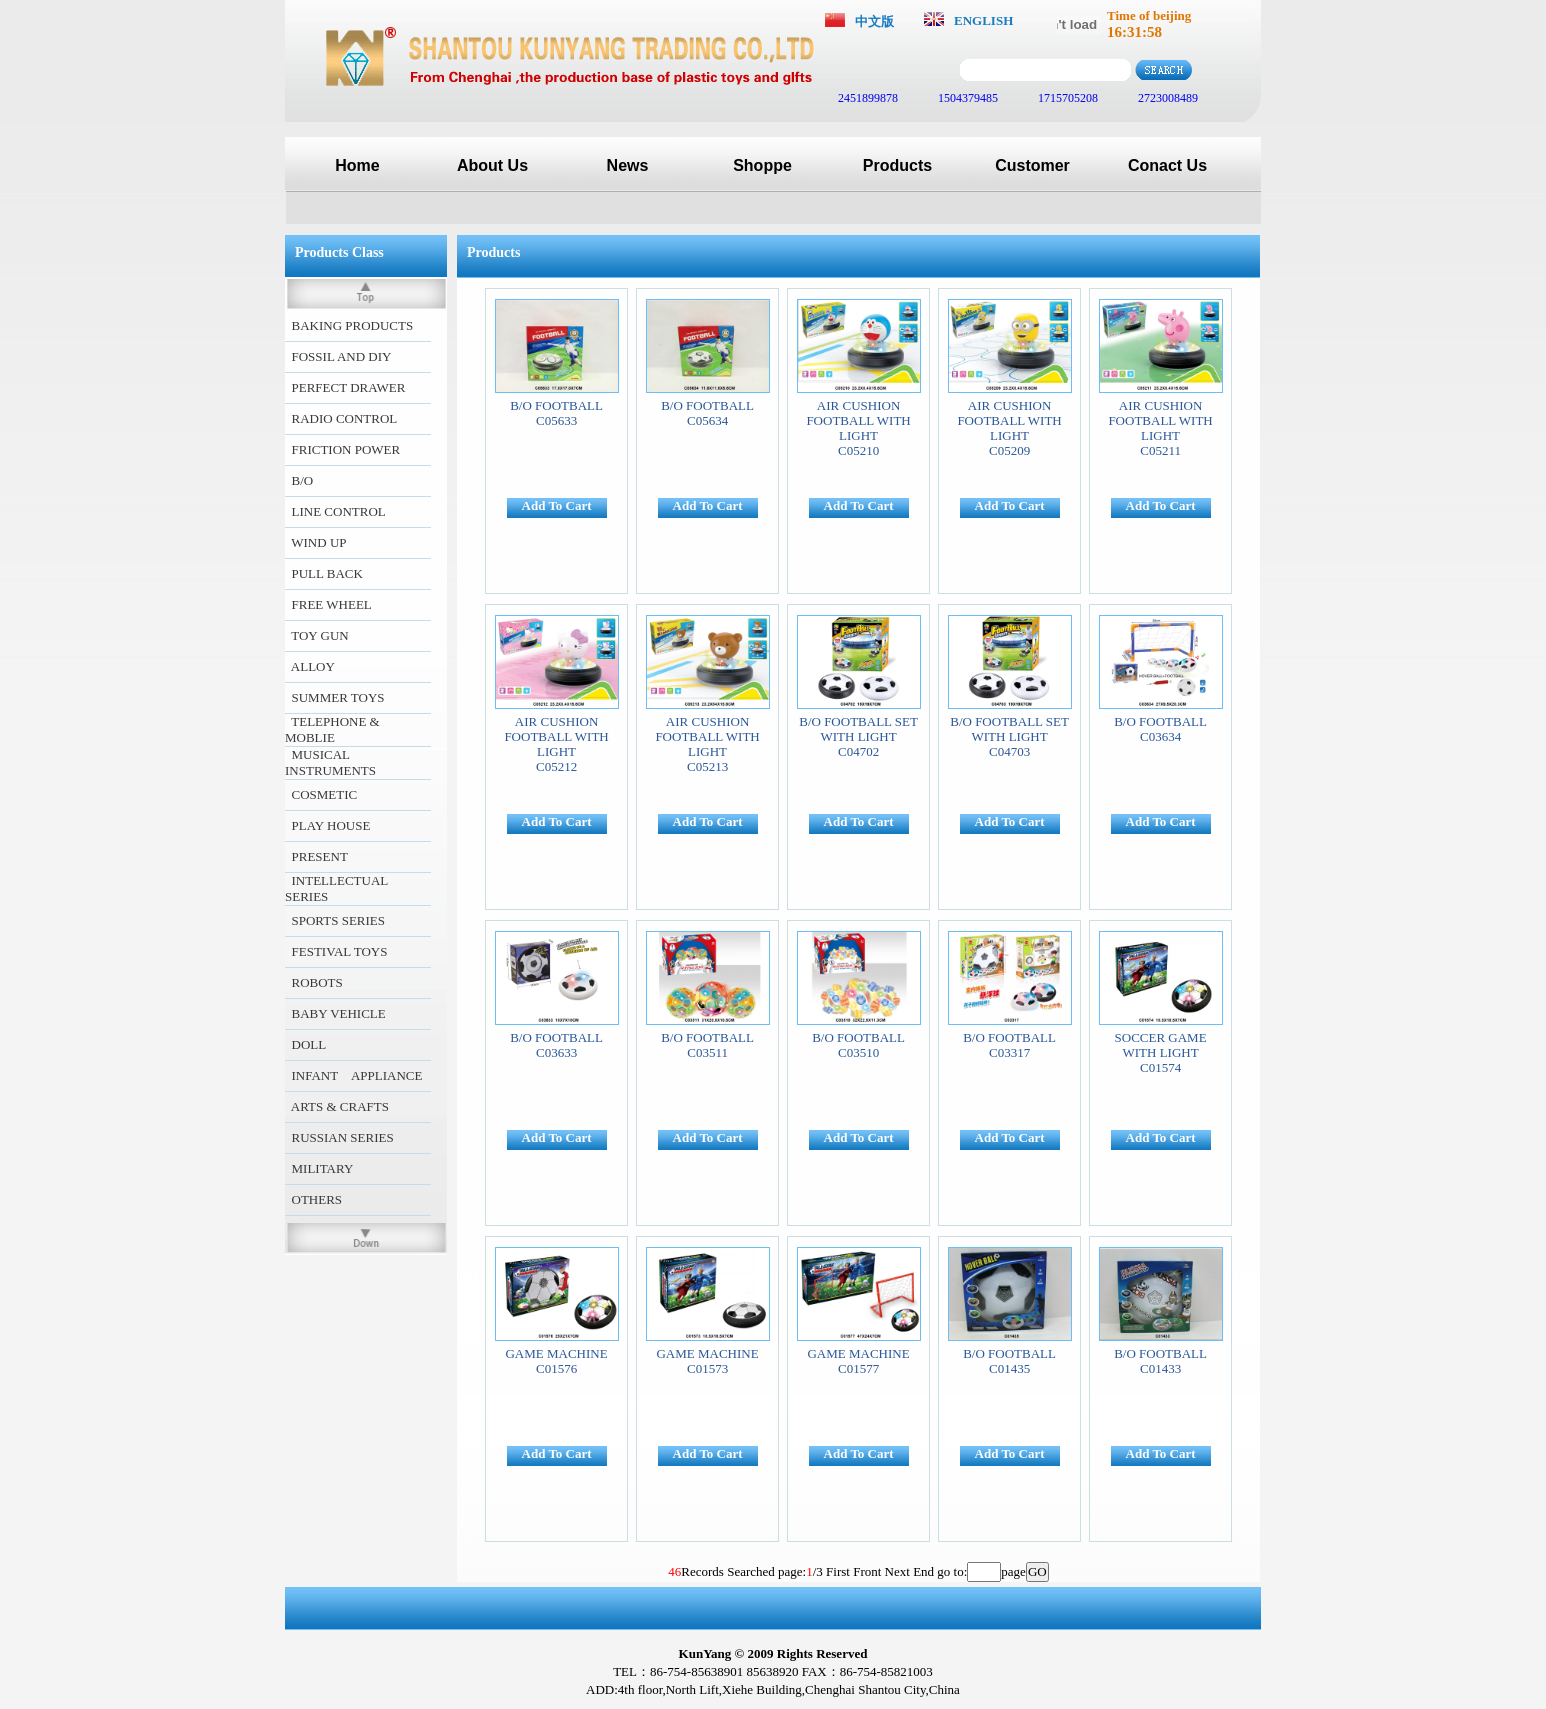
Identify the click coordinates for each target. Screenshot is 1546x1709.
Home (357, 165)
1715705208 (1066, 98)
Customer (1032, 165)
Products (897, 165)
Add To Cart (557, 505)
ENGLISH (983, 20)
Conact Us (1167, 165)
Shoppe (762, 165)
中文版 (874, 21)
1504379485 (966, 98)
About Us (492, 165)
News (628, 165)
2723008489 (1166, 98)
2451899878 (866, 98)
